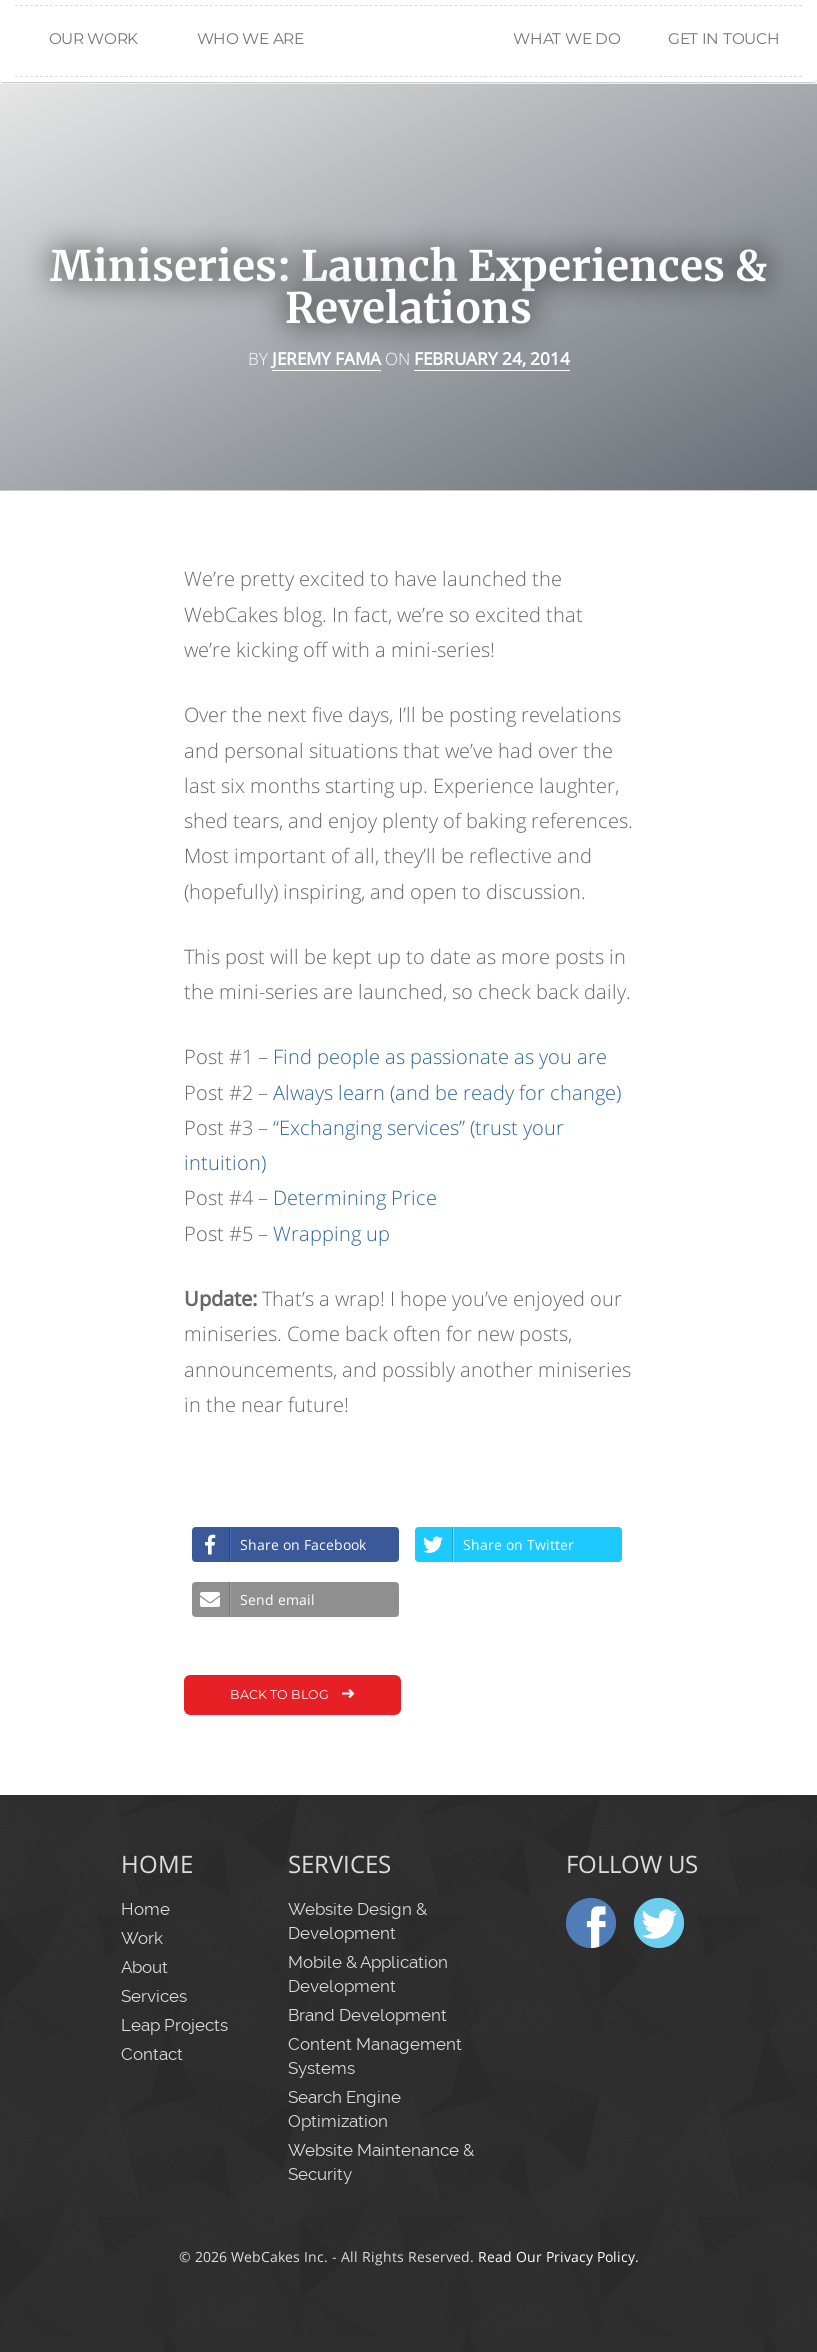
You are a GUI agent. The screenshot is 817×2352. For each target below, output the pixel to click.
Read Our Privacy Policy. (558, 2256)
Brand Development (367, 2015)
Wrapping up (331, 1233)
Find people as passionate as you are (440, 1056)
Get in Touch (723, 38)
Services (154, 1996)
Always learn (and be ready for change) (447, 1092)
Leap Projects (174, 2025)
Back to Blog (295, 1695)
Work (142, 1938)
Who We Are (250, 38)
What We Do (566, 38)
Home (409, 101)
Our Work (94, 38)
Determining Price (355, 1197)
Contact (152, 2054)
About (144, 1967)
